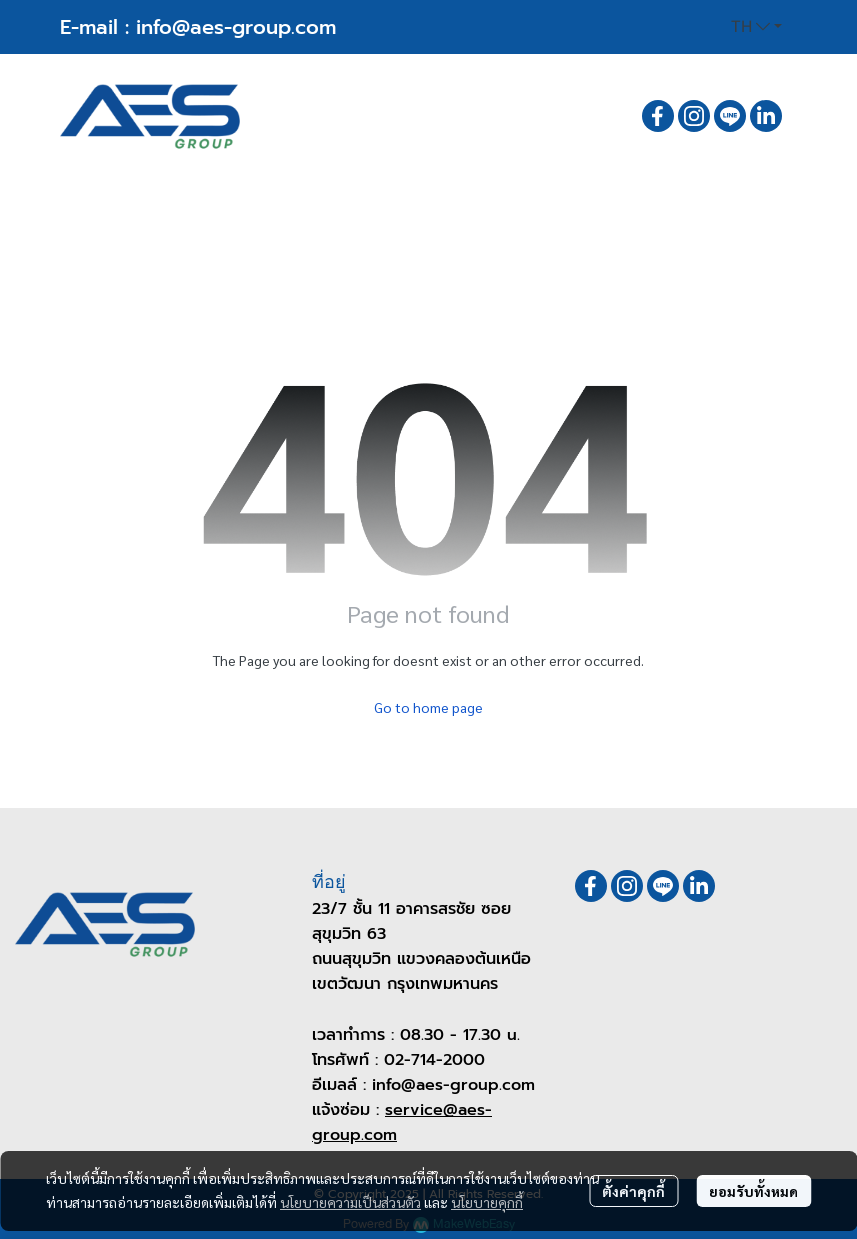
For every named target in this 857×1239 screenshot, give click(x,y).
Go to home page (428, 707)
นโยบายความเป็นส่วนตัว (350, 1202)
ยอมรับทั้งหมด (753, 1191)
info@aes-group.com (236, 27)
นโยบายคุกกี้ (487, 1202)
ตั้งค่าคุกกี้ (633, 1191)
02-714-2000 (434, 1060)
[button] (756, 27)
